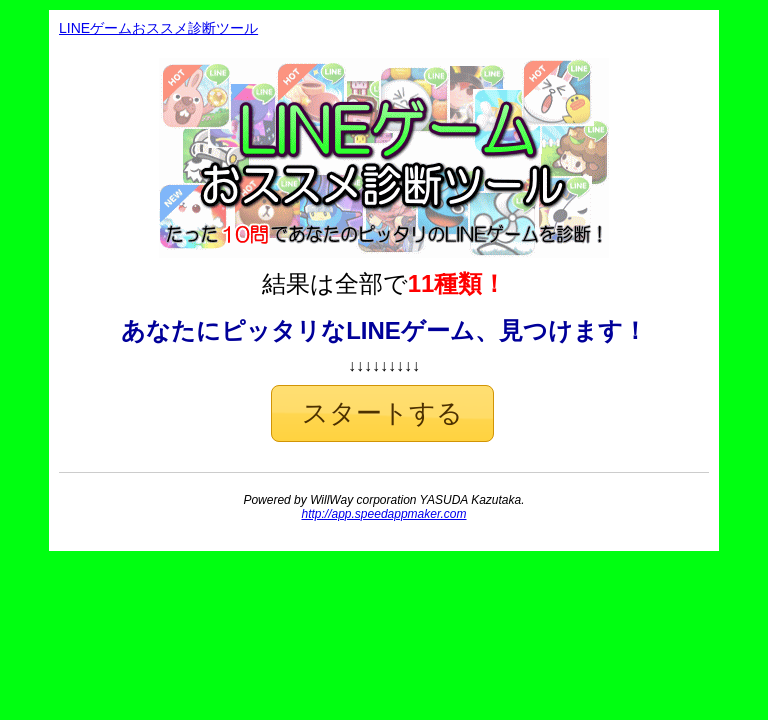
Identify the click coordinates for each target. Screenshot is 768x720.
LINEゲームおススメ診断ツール (158, 28)
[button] (382, 413)
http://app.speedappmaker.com (384, 514)
